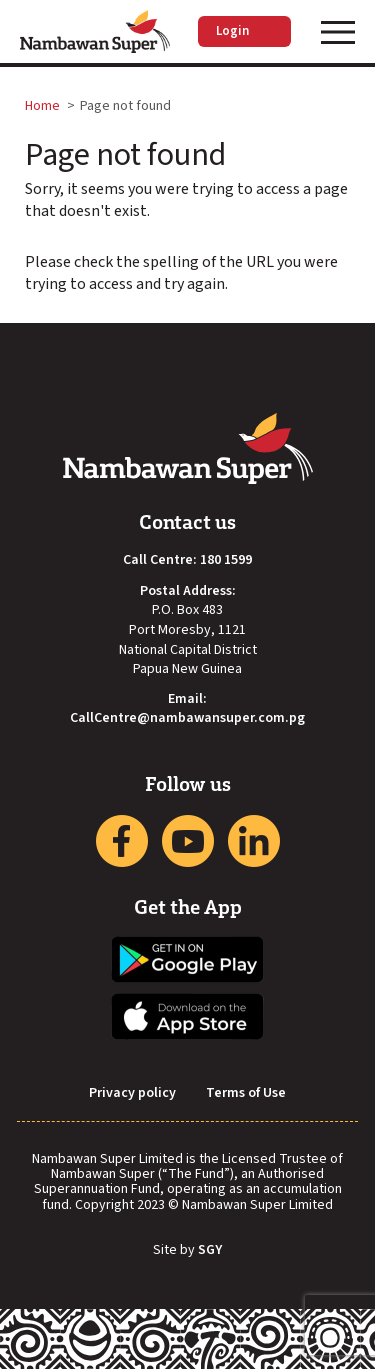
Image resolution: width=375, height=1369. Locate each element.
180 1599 (226, 560)
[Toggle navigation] (338, 32)
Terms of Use (246, 1093)
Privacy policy (132, 1093)
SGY (210, 1251)
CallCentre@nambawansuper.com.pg (187, 718)
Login (244, 31)
